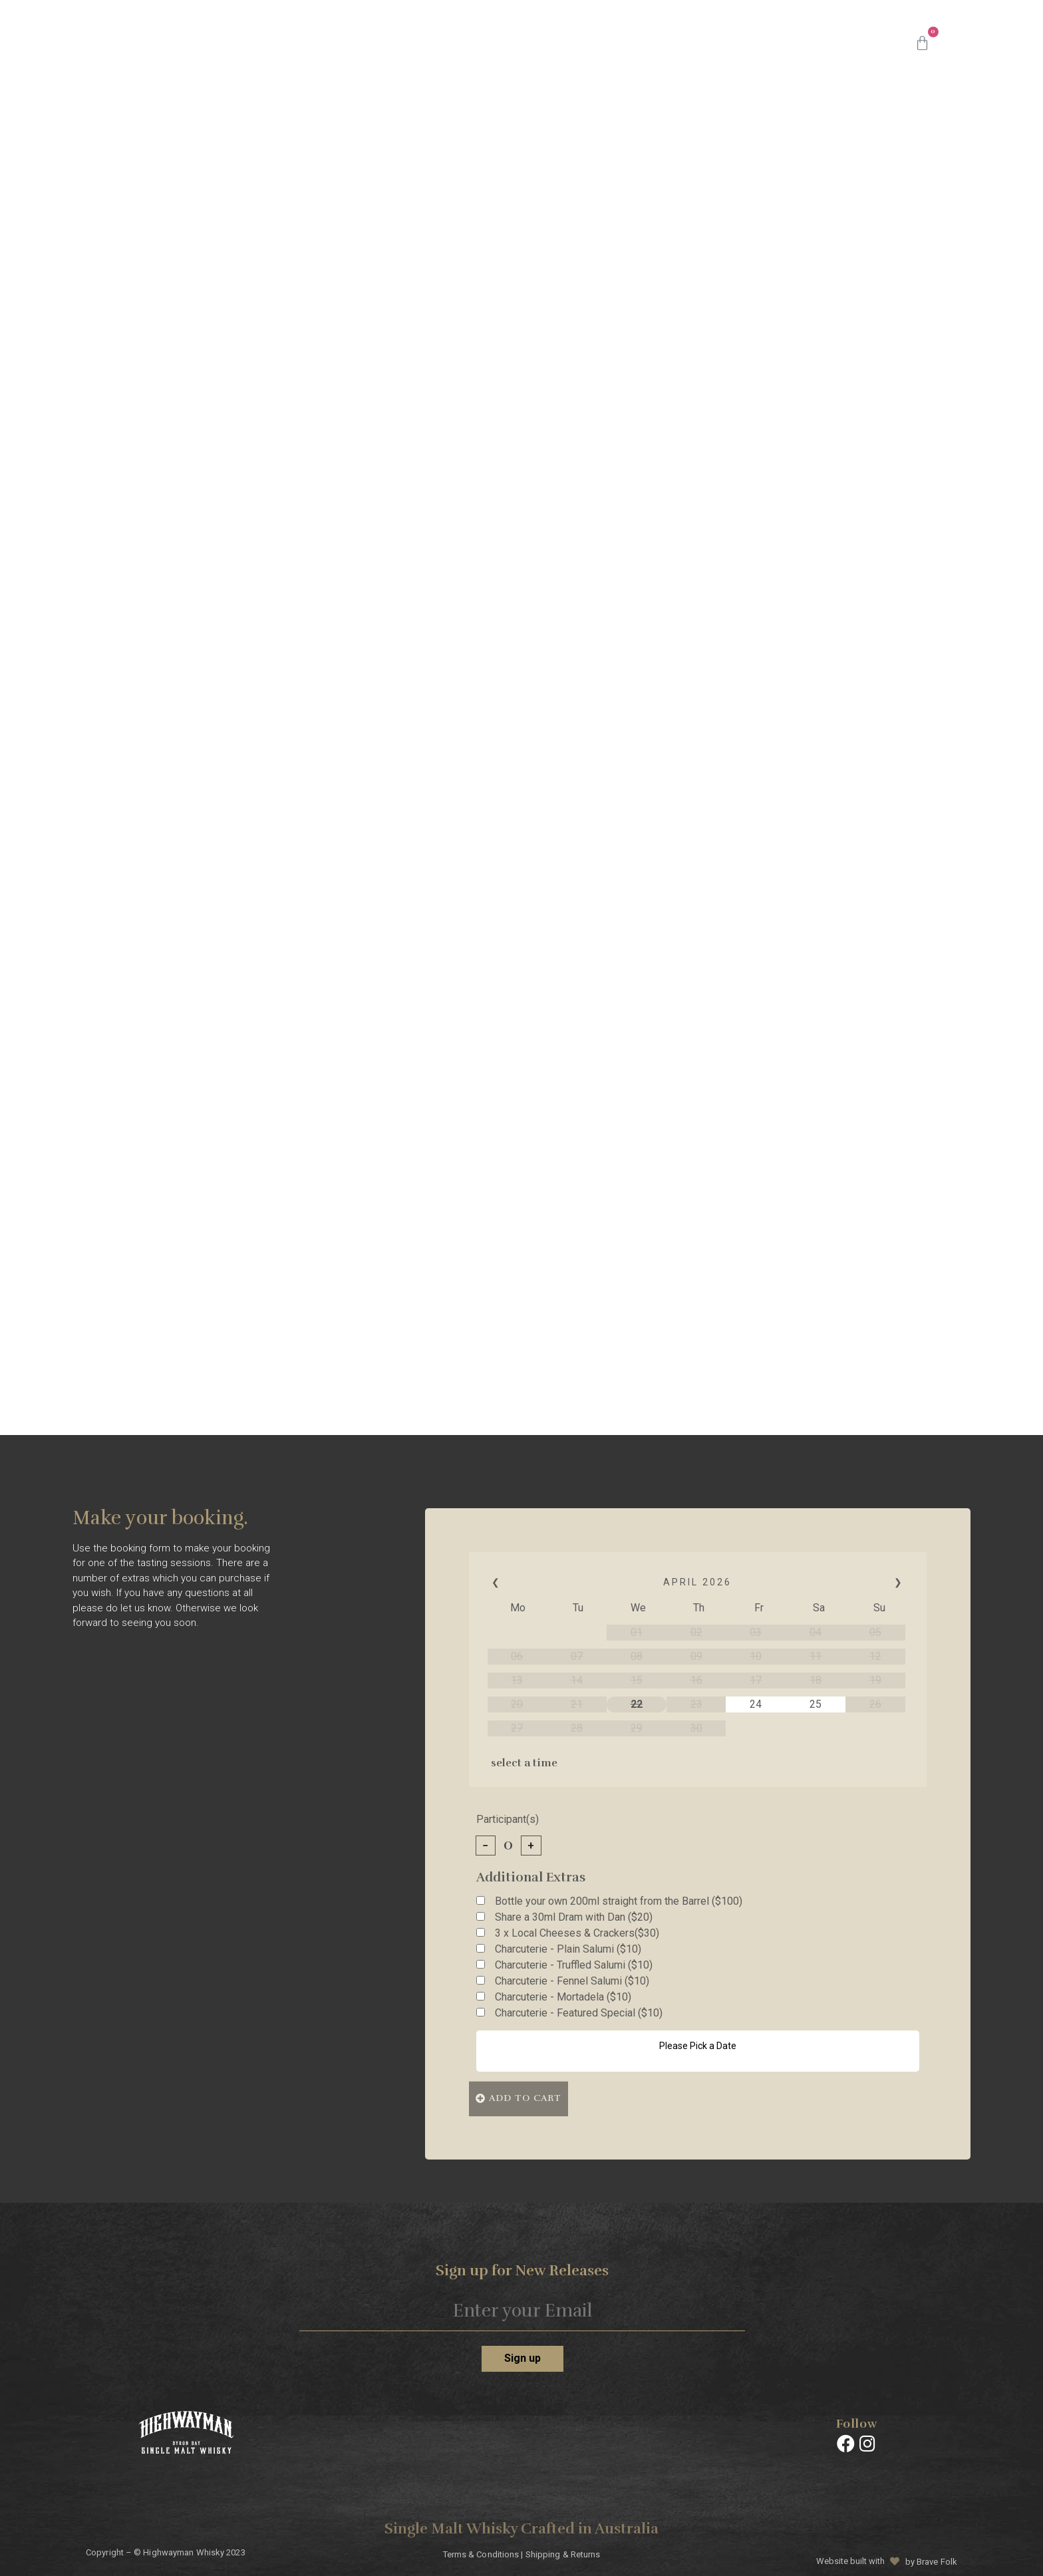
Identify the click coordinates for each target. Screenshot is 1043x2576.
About (619, 43)
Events (783, 43)
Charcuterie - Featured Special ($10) (579, 2013)
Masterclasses (700, 43)
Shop (492, 43)
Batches (554, 43)
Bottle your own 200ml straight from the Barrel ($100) (618, 1901)
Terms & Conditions (481, 2551)
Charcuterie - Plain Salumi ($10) (568, 1949)
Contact (850, 43)
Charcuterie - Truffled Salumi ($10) (574, 1965)
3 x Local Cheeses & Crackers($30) (577, 1933)
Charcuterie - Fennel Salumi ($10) (572, 1981)
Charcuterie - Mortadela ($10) (563, 1997)
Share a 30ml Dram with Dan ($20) (574, 1917)
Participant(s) (507, 1819)
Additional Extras (530, 1877)
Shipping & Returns (563, 2551)
